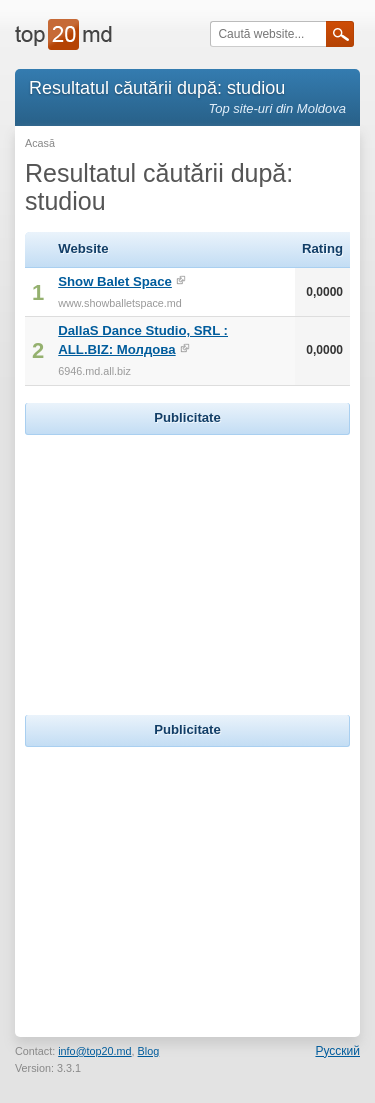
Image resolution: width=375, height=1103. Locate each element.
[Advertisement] (188, 565)
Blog (149, 1051)
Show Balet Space (115, 281)
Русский (337, 1051)
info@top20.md (94, 1051)
